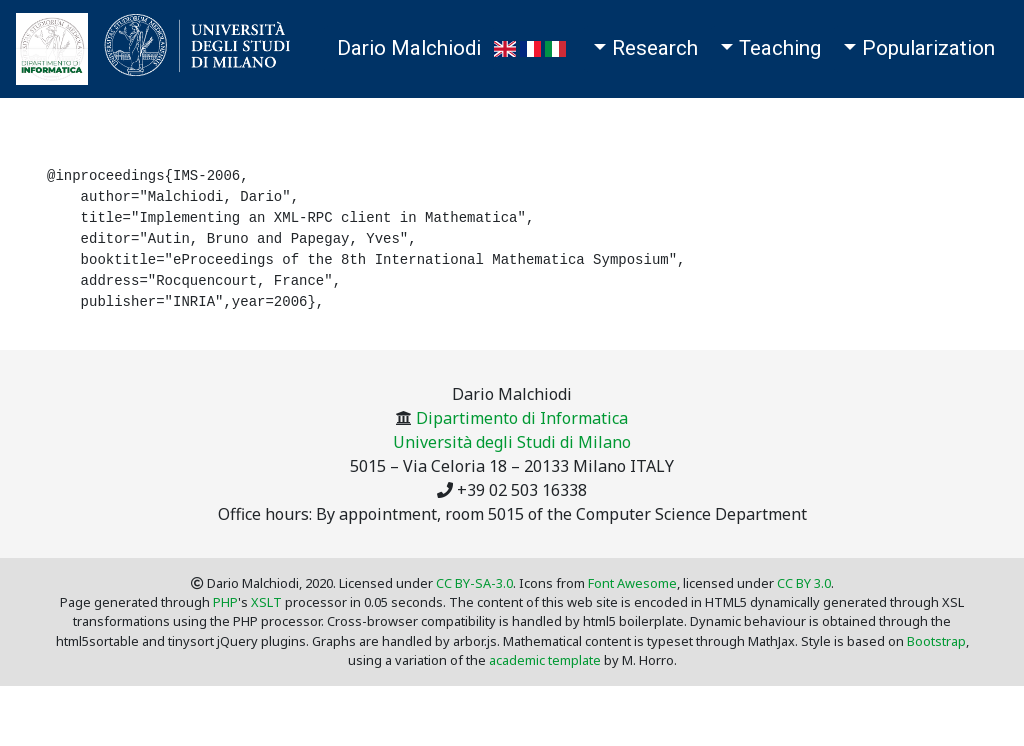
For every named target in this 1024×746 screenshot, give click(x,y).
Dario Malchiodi (409, 48)
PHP (225, 602)
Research (655, 48)
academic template (545, 660)
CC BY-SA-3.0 (474, 583)
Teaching (780, 48)
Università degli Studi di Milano (512, 442)
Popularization (928, 48)
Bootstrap (936, 641)
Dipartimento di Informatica (522, 418)
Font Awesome (632, 583)
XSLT (266, 602)
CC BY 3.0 (804, 583)
